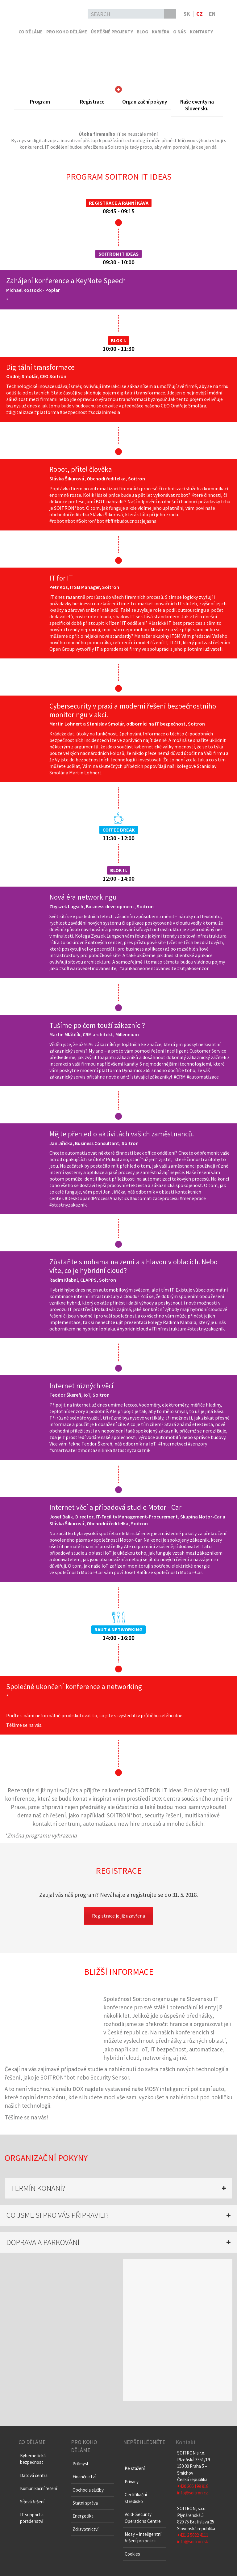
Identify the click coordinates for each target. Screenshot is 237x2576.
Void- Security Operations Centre (143, 2517)
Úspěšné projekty (112, 32)
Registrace (92, 101)
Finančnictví (84, 2477)
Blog (142, 32)
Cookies (132, 2554)
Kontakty (201, 32)
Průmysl (80, 2464)
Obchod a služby (88, 2490)
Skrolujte (118, 89)
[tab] (118, 2188)
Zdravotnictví (85, 2529)
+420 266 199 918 (192, 2486)
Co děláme (31, 32)
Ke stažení (135, 2468)
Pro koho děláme (66, 32)
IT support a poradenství (32, 2518)
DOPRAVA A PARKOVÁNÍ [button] (42, 2242)
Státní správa (85, 2503)
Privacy (132, 2481)
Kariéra (160, 32)
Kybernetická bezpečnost (33, 2459)
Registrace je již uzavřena (118, 1916)
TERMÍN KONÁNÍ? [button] (38, 2188)
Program (40, 101)
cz (199, 13)
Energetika (83, 2516)
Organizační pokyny (144, 101)
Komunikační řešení (38, 2488)
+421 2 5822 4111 (192, 2535)
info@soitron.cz (192, 2493)
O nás (179, 32)
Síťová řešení (32, 2502)
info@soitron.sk (192, 2541)
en (212, 13)
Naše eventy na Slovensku (197, 105)
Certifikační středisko (136, 2498)
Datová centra (34, 2475)
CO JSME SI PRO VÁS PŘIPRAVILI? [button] (57, 2215)
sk (187, 13)
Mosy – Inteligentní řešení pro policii (143, 2537)
